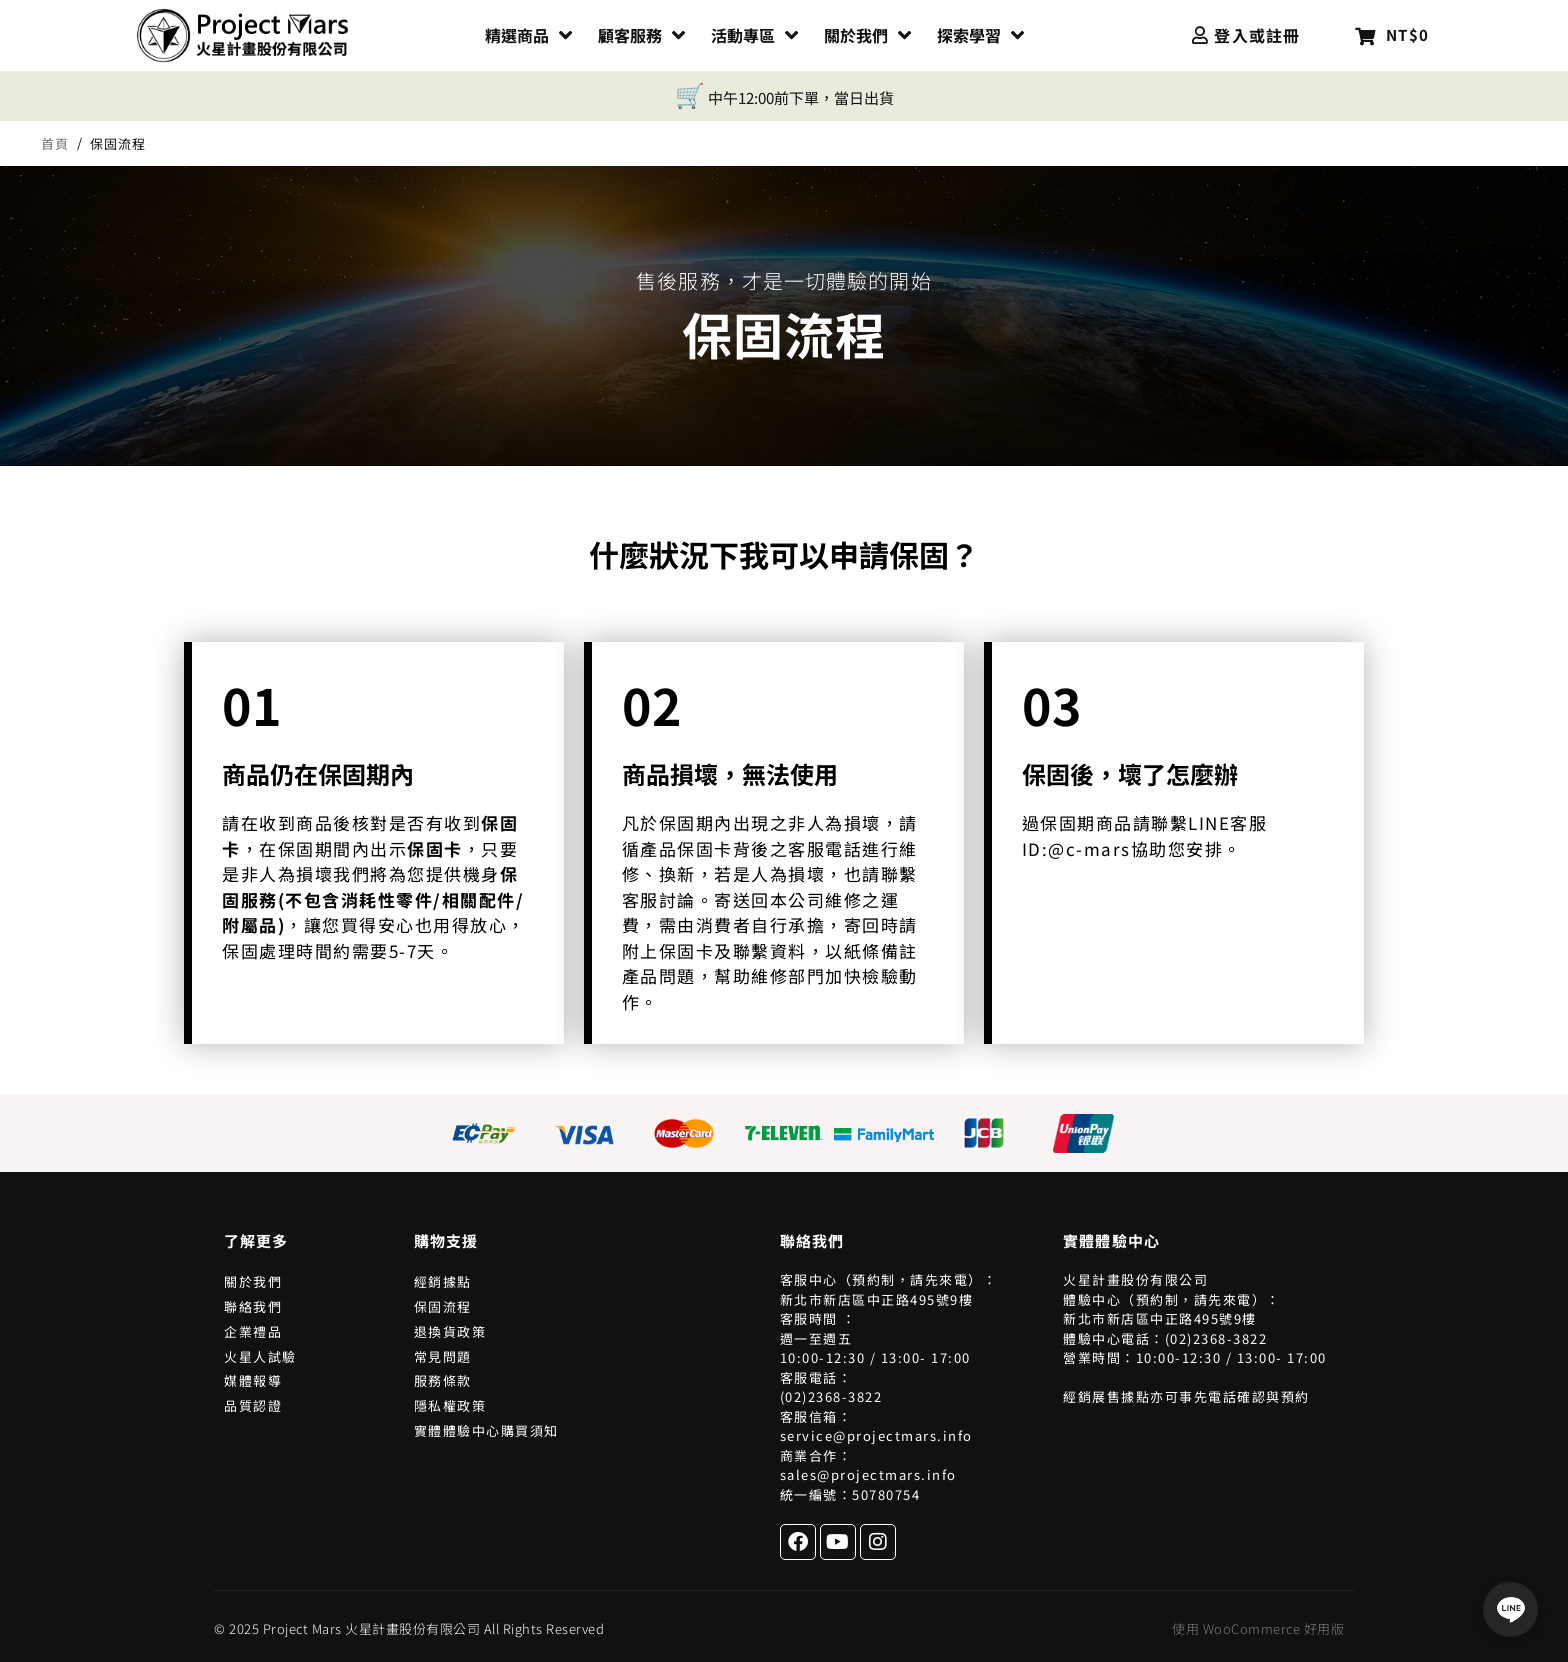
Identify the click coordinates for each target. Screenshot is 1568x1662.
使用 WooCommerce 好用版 (1258, 1628)
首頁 (55, 144)
